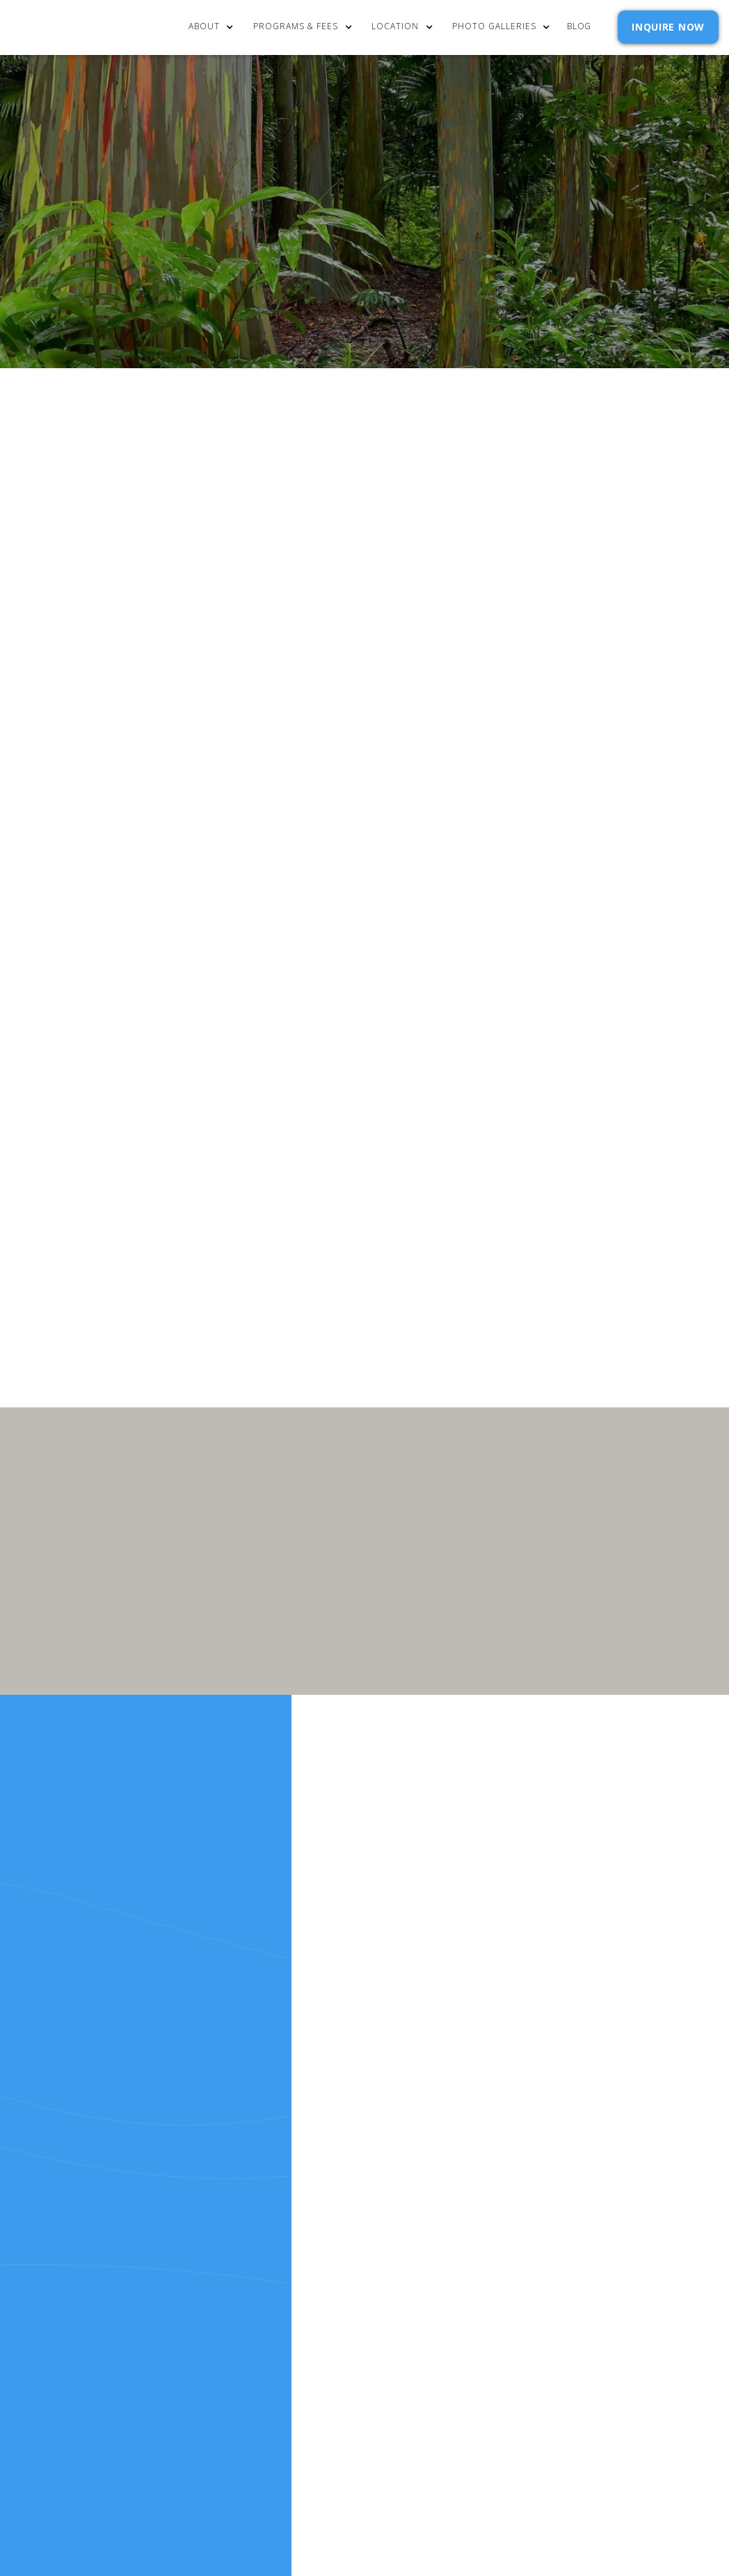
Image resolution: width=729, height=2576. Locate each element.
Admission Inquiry (563, 2156)
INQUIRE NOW (668, 26)
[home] (81, 27)
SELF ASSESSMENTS (561, 2212)
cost (325, 2156)
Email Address (522, 1085)
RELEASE (332, 2212)
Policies (535, 2175)
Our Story (340, 2175)
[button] (218, 27)
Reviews (534, 2193)
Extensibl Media (426, 2289)
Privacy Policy (621, 1151)
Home (327, 2137)
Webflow (541, 2289)
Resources (340, 2193)
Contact (537, 2137)
